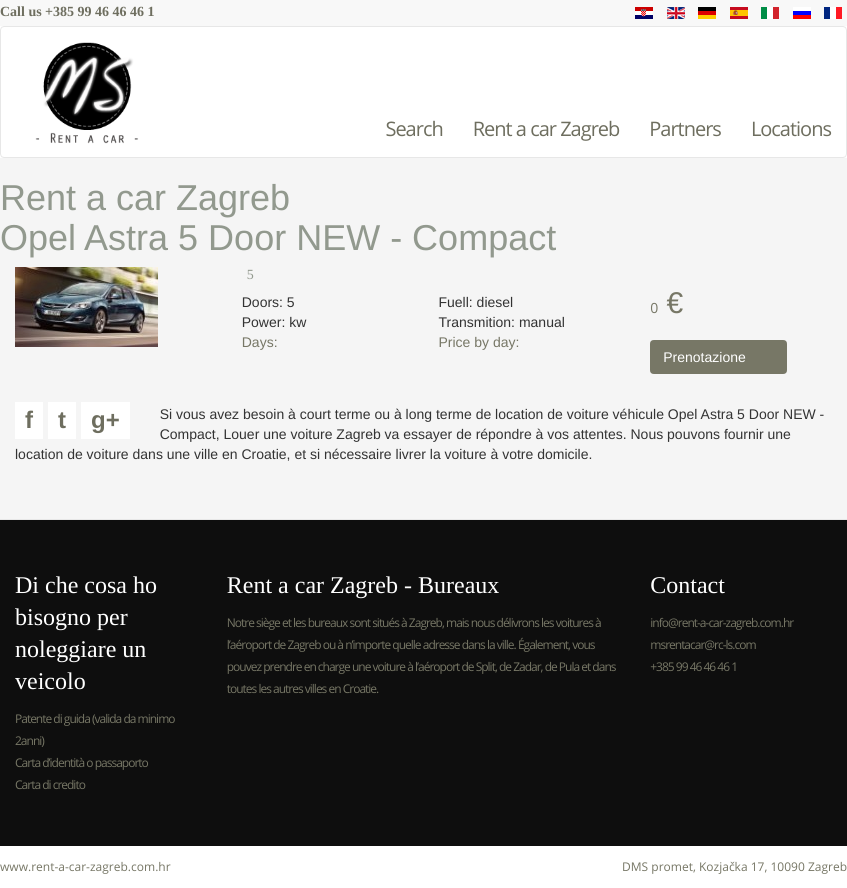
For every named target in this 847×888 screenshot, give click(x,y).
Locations (791, 128)
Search (413, 128)
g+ (105, 420)
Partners (685, 128)
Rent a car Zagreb (546, 128)
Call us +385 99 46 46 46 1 (77, 12)
